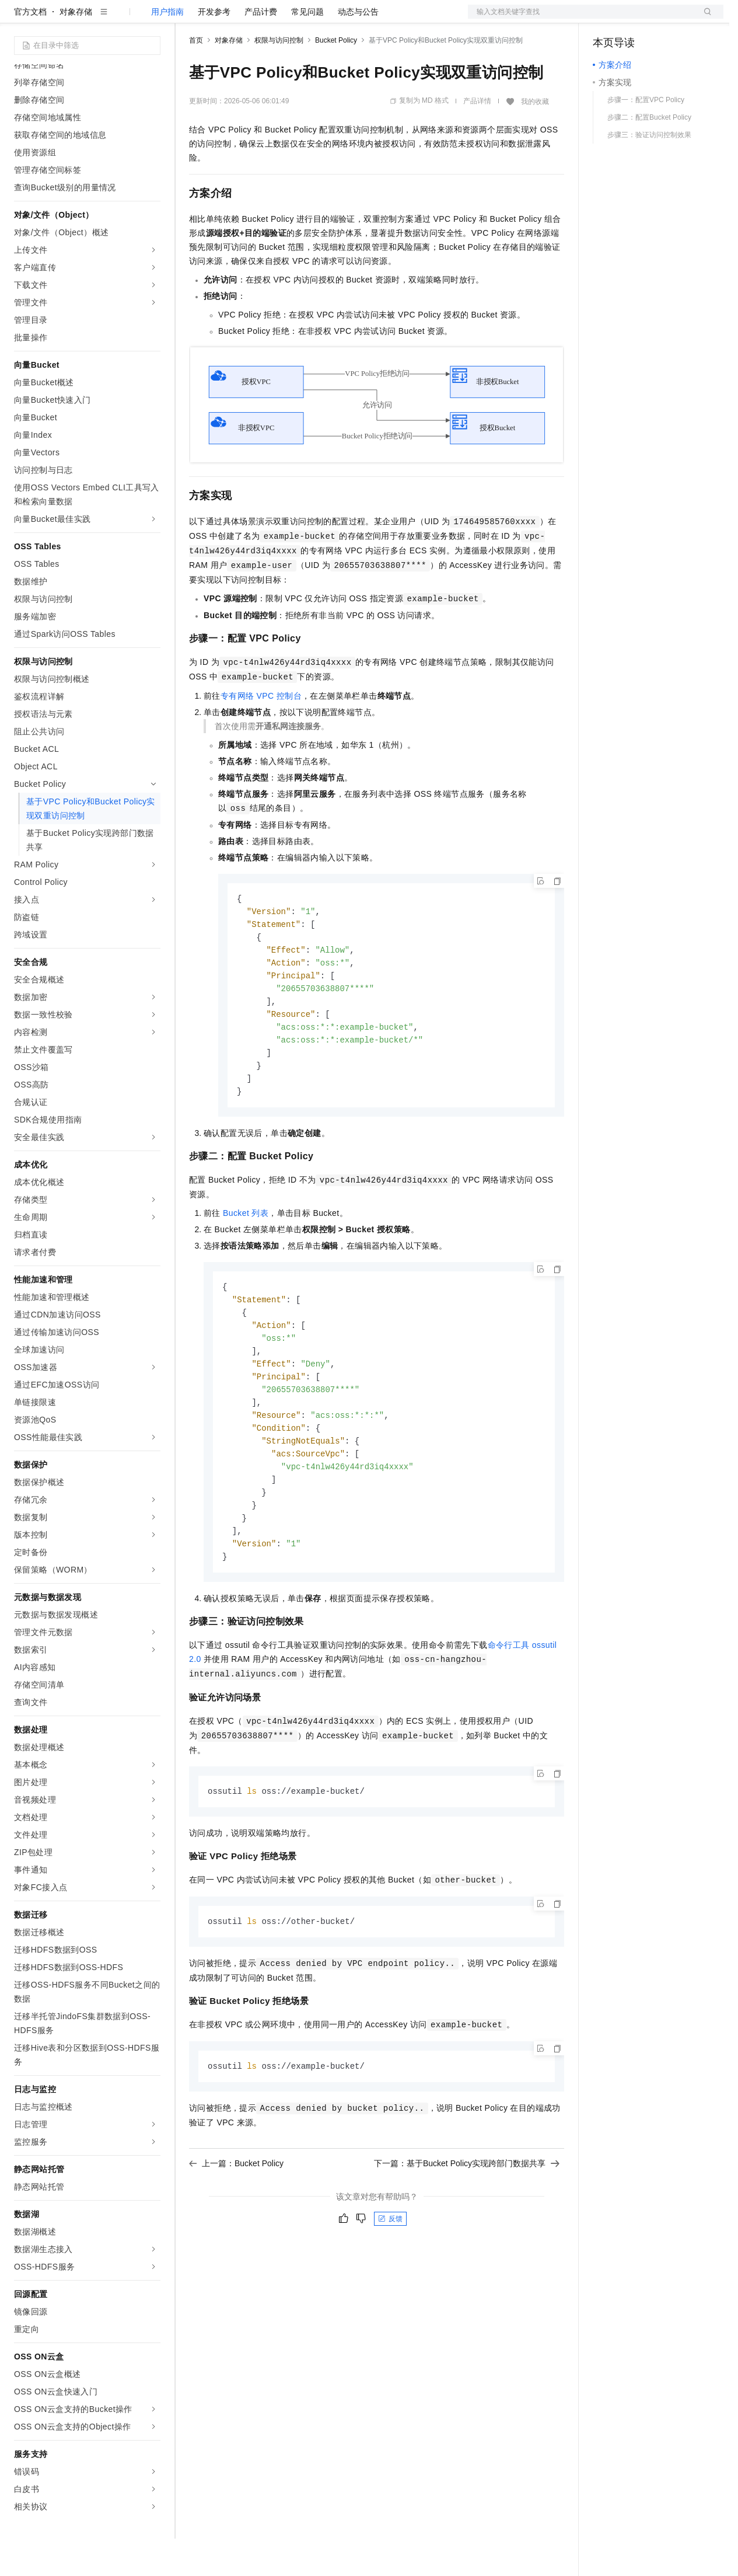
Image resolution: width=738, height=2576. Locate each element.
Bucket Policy (336, 78)
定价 (252, 18)
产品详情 (477, 138)
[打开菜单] (18, 18)
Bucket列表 (245, 1259)
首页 (196, 78)
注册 (662, 19)
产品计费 (260, 49)
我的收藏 (535, 139)
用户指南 (167, 49)
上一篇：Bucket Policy (236, 2224)
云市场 (284, 18)
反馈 (390, 2280)
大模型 (119, 18)
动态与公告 (358, 49)
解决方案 (188, 18)
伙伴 (316, 18)
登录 (704, 19)
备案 (606, 19)
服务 (344, 18)
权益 (224, 18)
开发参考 (214, 49)
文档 (581, 19)
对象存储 (76, 49)
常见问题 (307, 49)
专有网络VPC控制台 (261, 733)
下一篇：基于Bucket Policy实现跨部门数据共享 (466, 2224)
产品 (152, 18)
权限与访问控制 (278, 78)
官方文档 (30, 49)
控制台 (633, 19)
